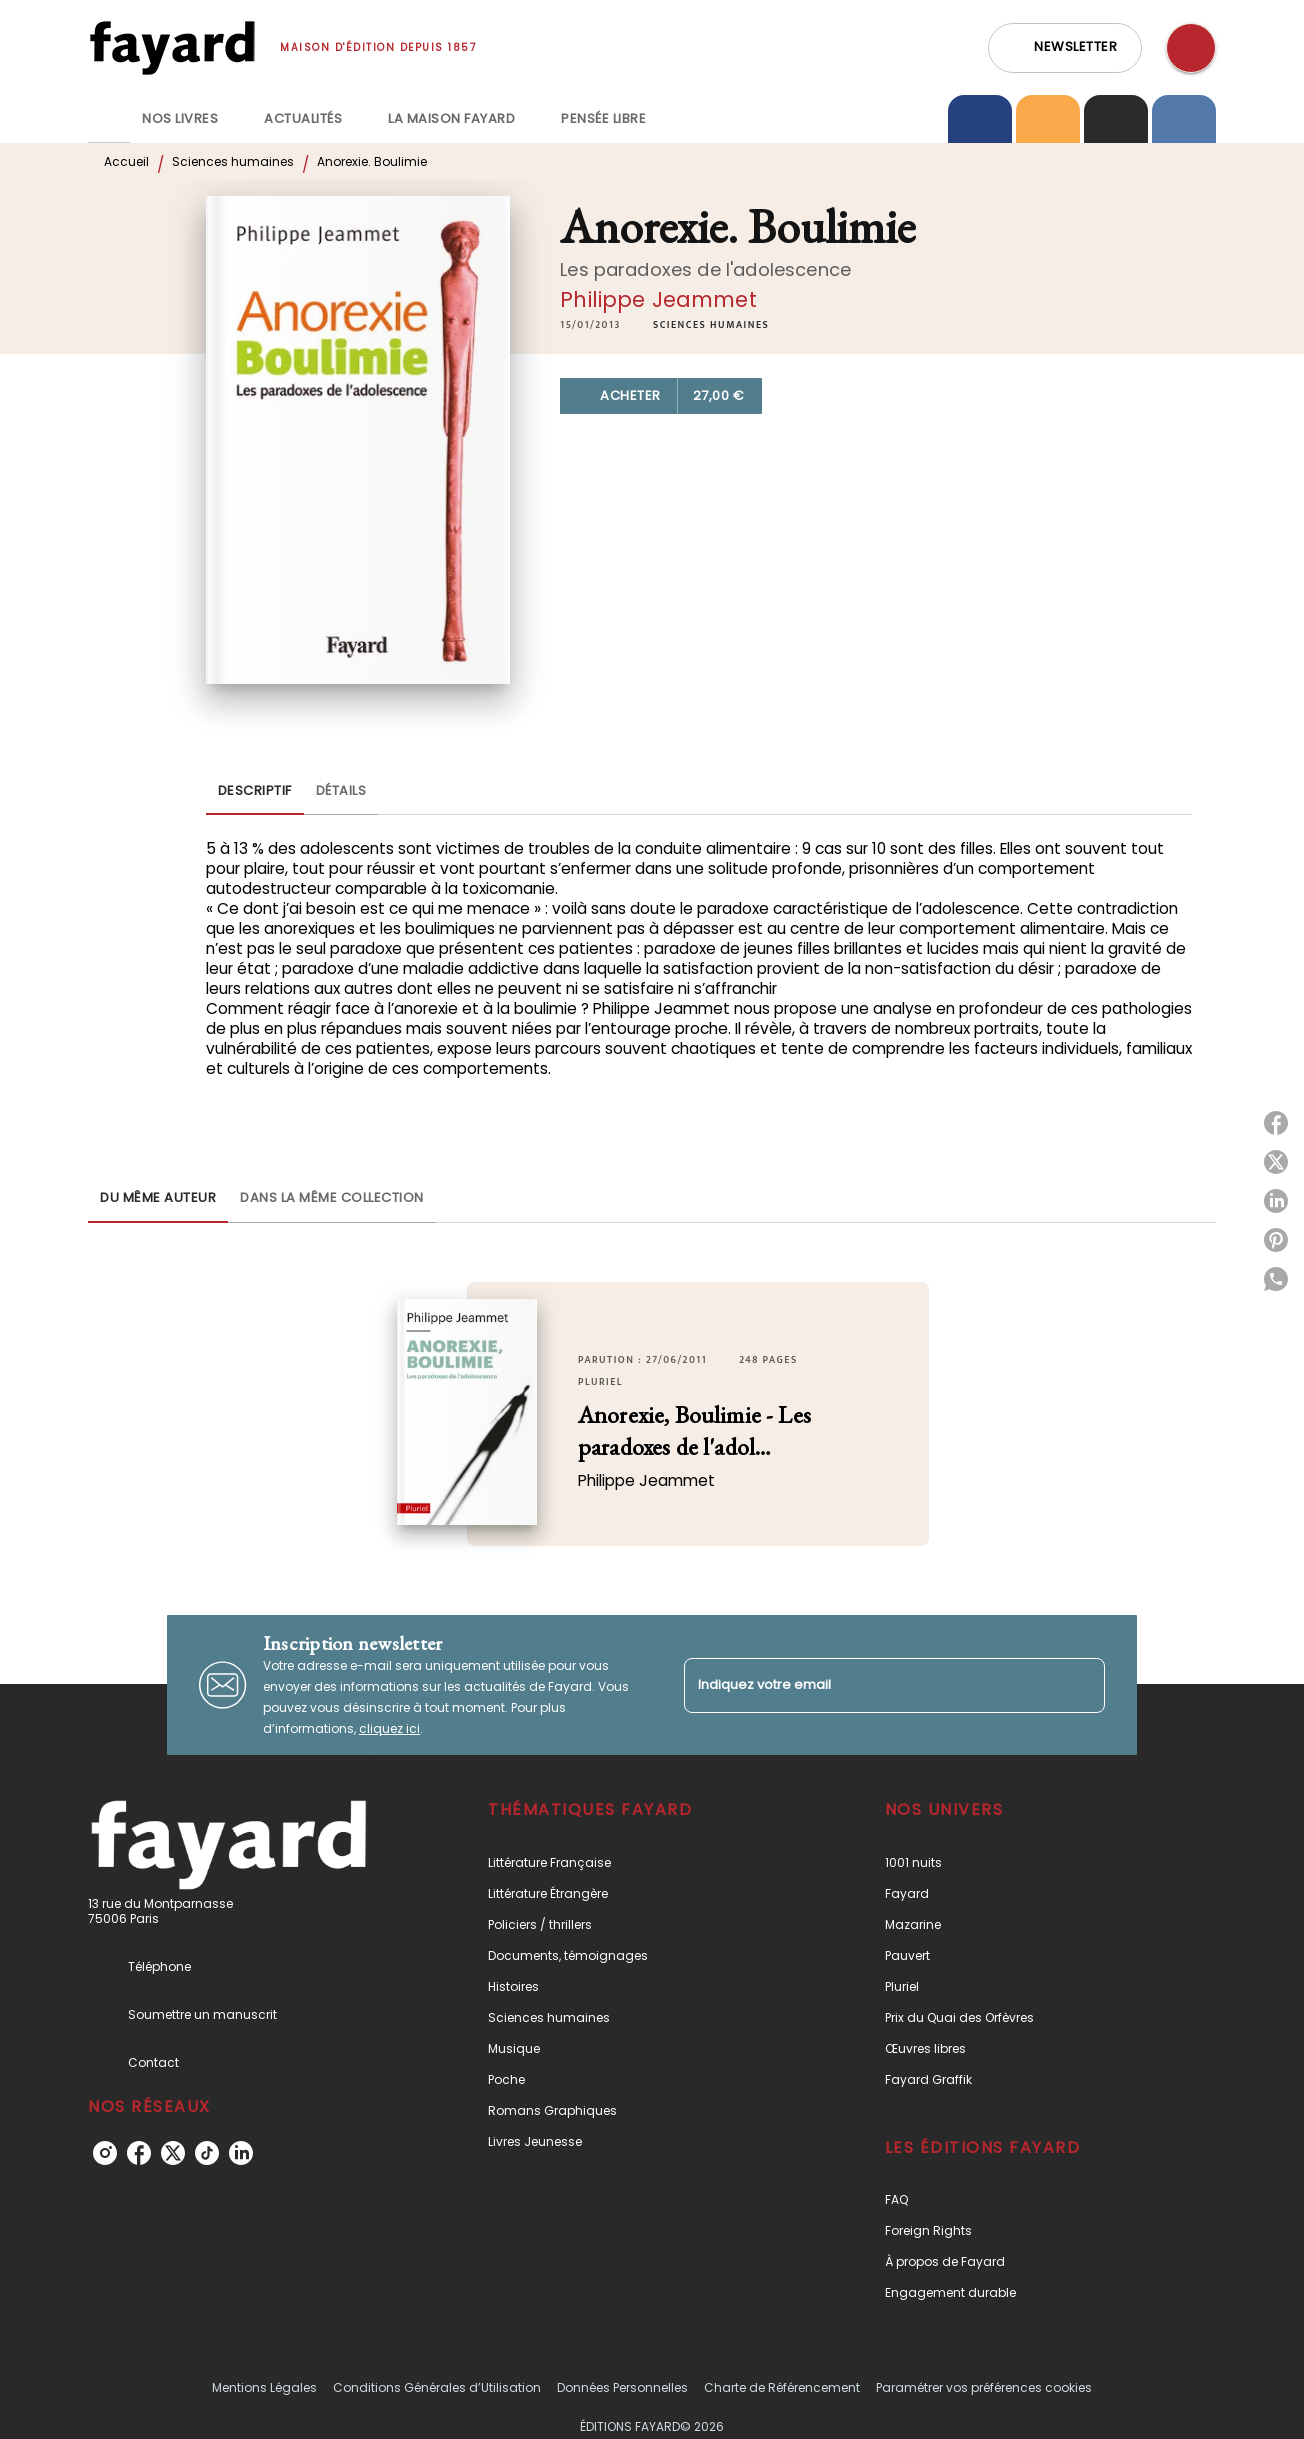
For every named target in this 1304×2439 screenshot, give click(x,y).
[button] (1065, 48)
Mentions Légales (264, 2387)
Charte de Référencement (782, 2387)
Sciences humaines (233, 161)
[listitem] (105, 2153)
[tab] (109, 119)
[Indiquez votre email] (869, 1685)
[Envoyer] (1081, 1685)
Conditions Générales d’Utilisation (437, 2387)
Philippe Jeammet (658, 299)
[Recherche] (1191, 48)
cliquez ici (389, 1728)
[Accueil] (172, 47)
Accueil (126, 161)
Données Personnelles (622, 2387)
